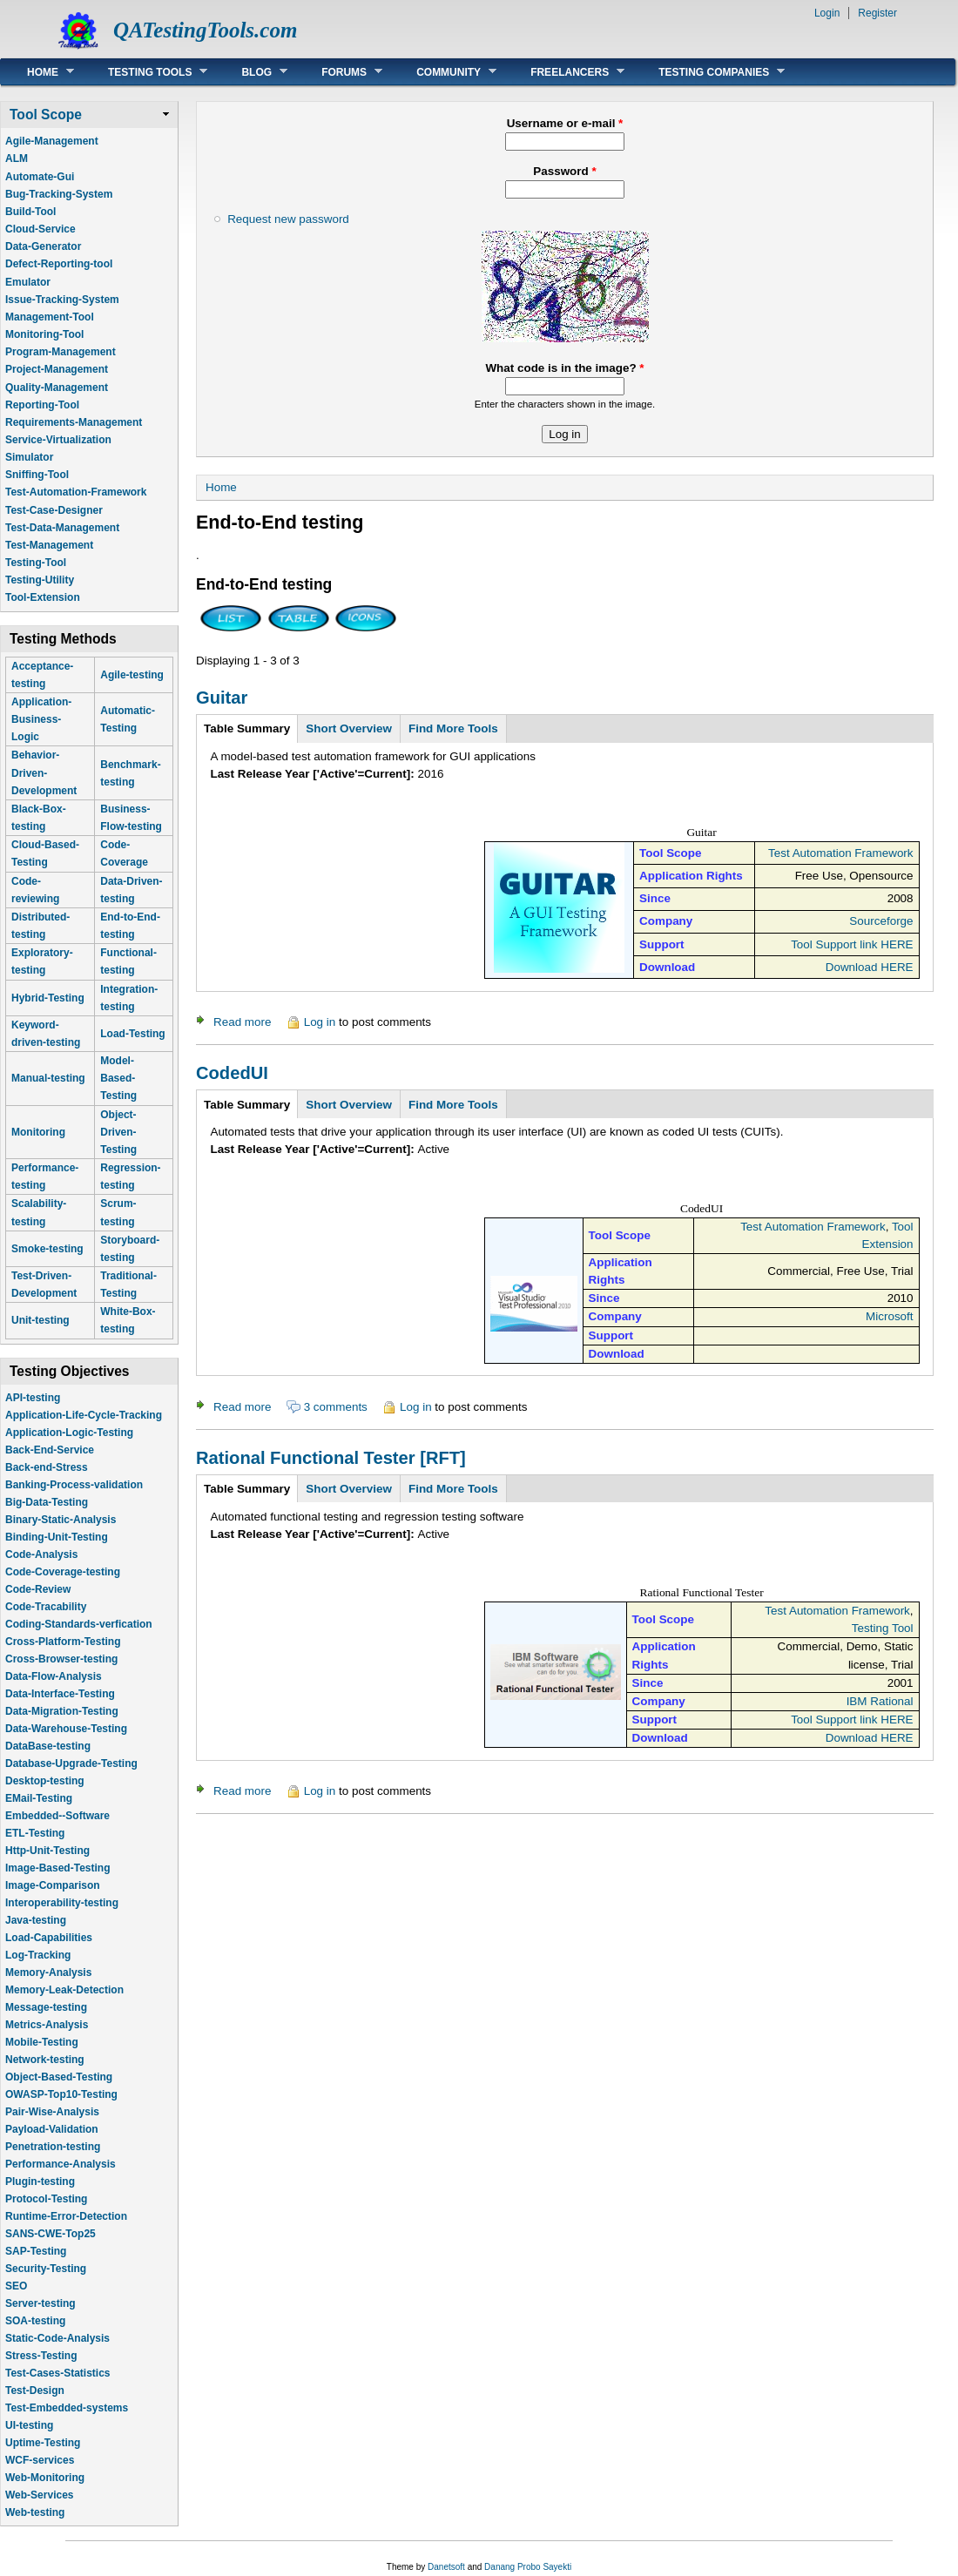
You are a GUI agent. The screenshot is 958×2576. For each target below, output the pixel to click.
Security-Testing (45, 2268)
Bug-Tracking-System (58, 194)
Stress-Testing (41, 2356)
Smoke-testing (47, 1249)
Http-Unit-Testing (47, 1850)
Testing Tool (883, 1628)
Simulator (29, 457)
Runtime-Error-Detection (66, 2216)
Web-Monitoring (44, 2477)
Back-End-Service (49, 1450)
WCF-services (39, 2460)
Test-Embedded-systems (66, 2408)
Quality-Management (56, 387)
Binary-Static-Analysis (60, 1520)
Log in (320, 1021)
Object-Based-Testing (58, 2077)
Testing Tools (144, 71)
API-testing (32, 1398)
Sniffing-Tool (37, 475)
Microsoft (890, 1316)
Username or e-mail (565, 123)
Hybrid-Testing (47, 998)
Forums (338, 71)
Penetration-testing (52, 2147)
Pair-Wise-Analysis (52, 2112)
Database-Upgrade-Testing (71, 1763)
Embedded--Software (57, 1816)
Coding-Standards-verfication (78, 1624)
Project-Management (56, 369)
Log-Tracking (38, 1955)
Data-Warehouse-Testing (66, 1729)
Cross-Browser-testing (61, 1659)
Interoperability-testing (61, 1903)
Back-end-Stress (46, 1467)
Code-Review (38, 1589)
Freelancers (564, 71)
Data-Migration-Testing (61, 1711)
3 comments (336, 1406)
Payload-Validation (51, 2129)
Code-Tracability (45, 1607)
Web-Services (39, 2495)
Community (443, 71)
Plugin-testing (40, 2181)
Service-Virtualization (58, 440)
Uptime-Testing (42, 2443)
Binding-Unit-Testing (56, 1537)
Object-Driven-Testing (118, 1132)
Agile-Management (51, 141)
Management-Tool (49, 317)
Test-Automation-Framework (75, 492)
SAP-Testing (35, 2251)
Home (37, 71)
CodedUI (232, 1072)
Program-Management (60, 352)
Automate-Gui (39, 177)
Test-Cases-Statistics (58, 2373)
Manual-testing (48, 1078)
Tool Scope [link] (46, 114)
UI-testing (29, 2425)
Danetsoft (446, 2567)
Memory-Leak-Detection (64, 1990)
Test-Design (34, 2390)
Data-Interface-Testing (60, 1694)
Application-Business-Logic (41, 719)
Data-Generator (43, 246)
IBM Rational (880, 1701)
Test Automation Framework (841, 853)
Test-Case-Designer (54, 510)
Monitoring (38, 1132)
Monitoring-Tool (44, 334)
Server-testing (40, 2303)
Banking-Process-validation (74, 1485)
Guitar (221, 697)
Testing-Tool (35, 562)
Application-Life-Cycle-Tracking (83, 1415)
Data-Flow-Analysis (53, 1676)
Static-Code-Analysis (57, 2338)
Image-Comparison (52, 1885)
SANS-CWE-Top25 (50, 2234)
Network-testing (44, 2059)
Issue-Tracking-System (62, 299)
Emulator (28, 282)
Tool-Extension (42, 597)
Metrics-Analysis (46, 2025)
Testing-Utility (39, 580)
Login (827, 13)
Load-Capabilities (48, 1938)
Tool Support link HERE (852, 944)
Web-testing (34, 2512)
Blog (251, 71)
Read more (242, 1021)
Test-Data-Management (62, 528)
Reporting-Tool (42, 405)
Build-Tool (30, 212)
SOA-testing (35, 2321)
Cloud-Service (40, 229)
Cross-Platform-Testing (62, 1641)
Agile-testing (132, 675)
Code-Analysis (41, 1554)
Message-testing (46, 2007)
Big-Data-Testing (46, 1502)
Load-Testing (132, 1034)
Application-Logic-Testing (69, 1432)
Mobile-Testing (41, 2042)
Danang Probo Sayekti (527, 2567)
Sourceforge (881, 920)
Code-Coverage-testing (62, 1572)
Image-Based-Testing (57, 1868)
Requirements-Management (73, 422)
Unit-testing (40, 1320)
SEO (16, 2286)
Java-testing (35, 1920)
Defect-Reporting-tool (58, 264)
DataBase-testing (48, 1746)
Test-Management (49, 545)
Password (564, 171)
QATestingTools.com (205, 30)
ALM (16, 158)
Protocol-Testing (46, 2199)
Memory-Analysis (48, 1972)
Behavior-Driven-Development (44, 772)
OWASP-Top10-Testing (61, 2094)
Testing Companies (708, 71)
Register (877, 13)
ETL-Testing (34, 1833)
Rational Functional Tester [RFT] (331, 1457)
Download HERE (870, 967)
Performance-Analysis (60, 2164)
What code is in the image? (564, 367)
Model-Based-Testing (118, 1078)
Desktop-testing (44, 1781)
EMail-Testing (38, 1798)
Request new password (288, 219)
